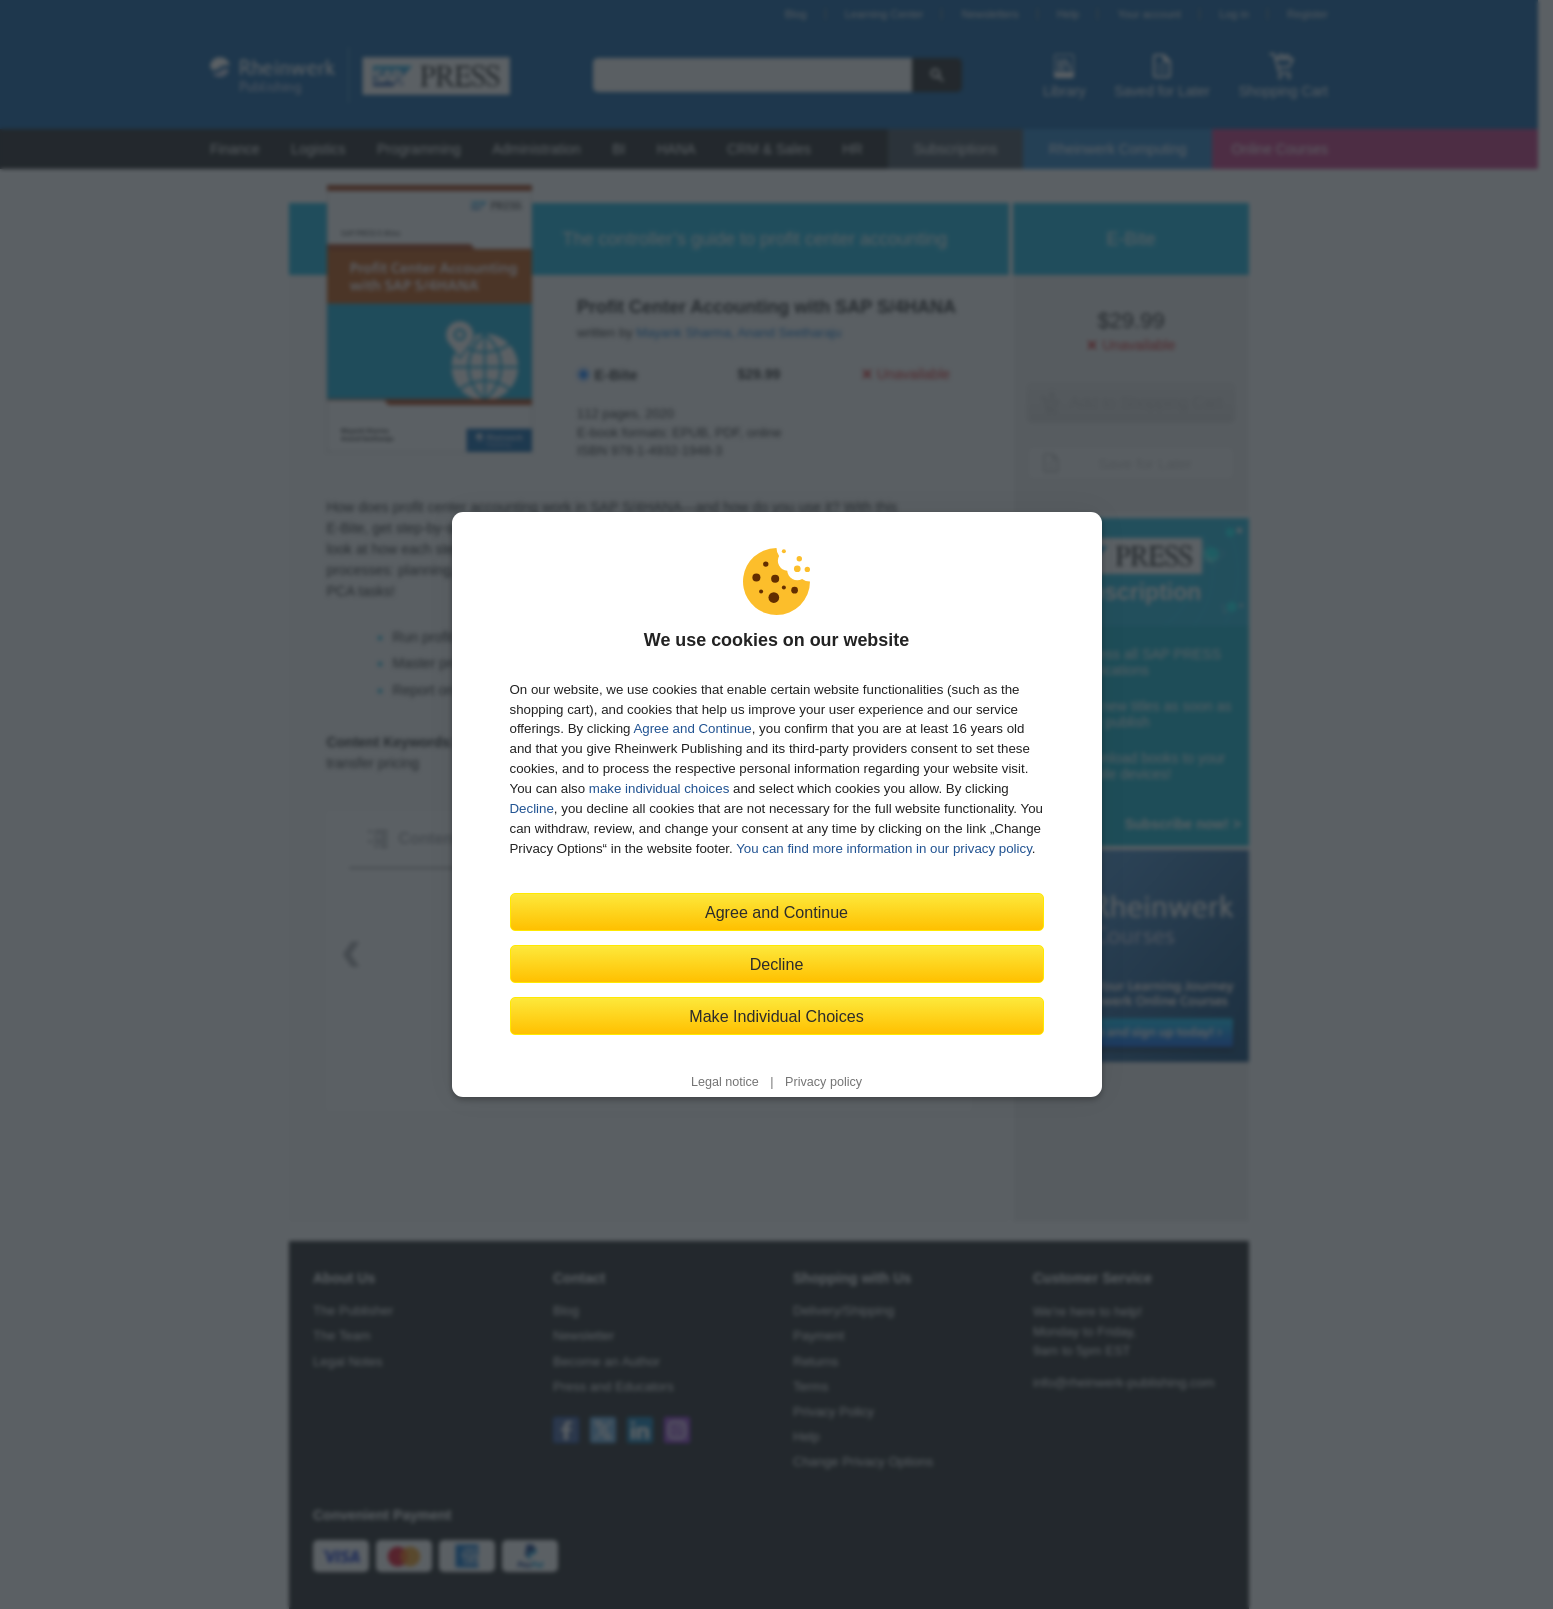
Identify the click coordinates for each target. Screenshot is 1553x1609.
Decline (532, 808)
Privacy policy (823, 1082)
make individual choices (659, 788)
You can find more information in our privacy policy (884, 848)
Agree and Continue (692, 728)
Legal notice (725, 1082)
